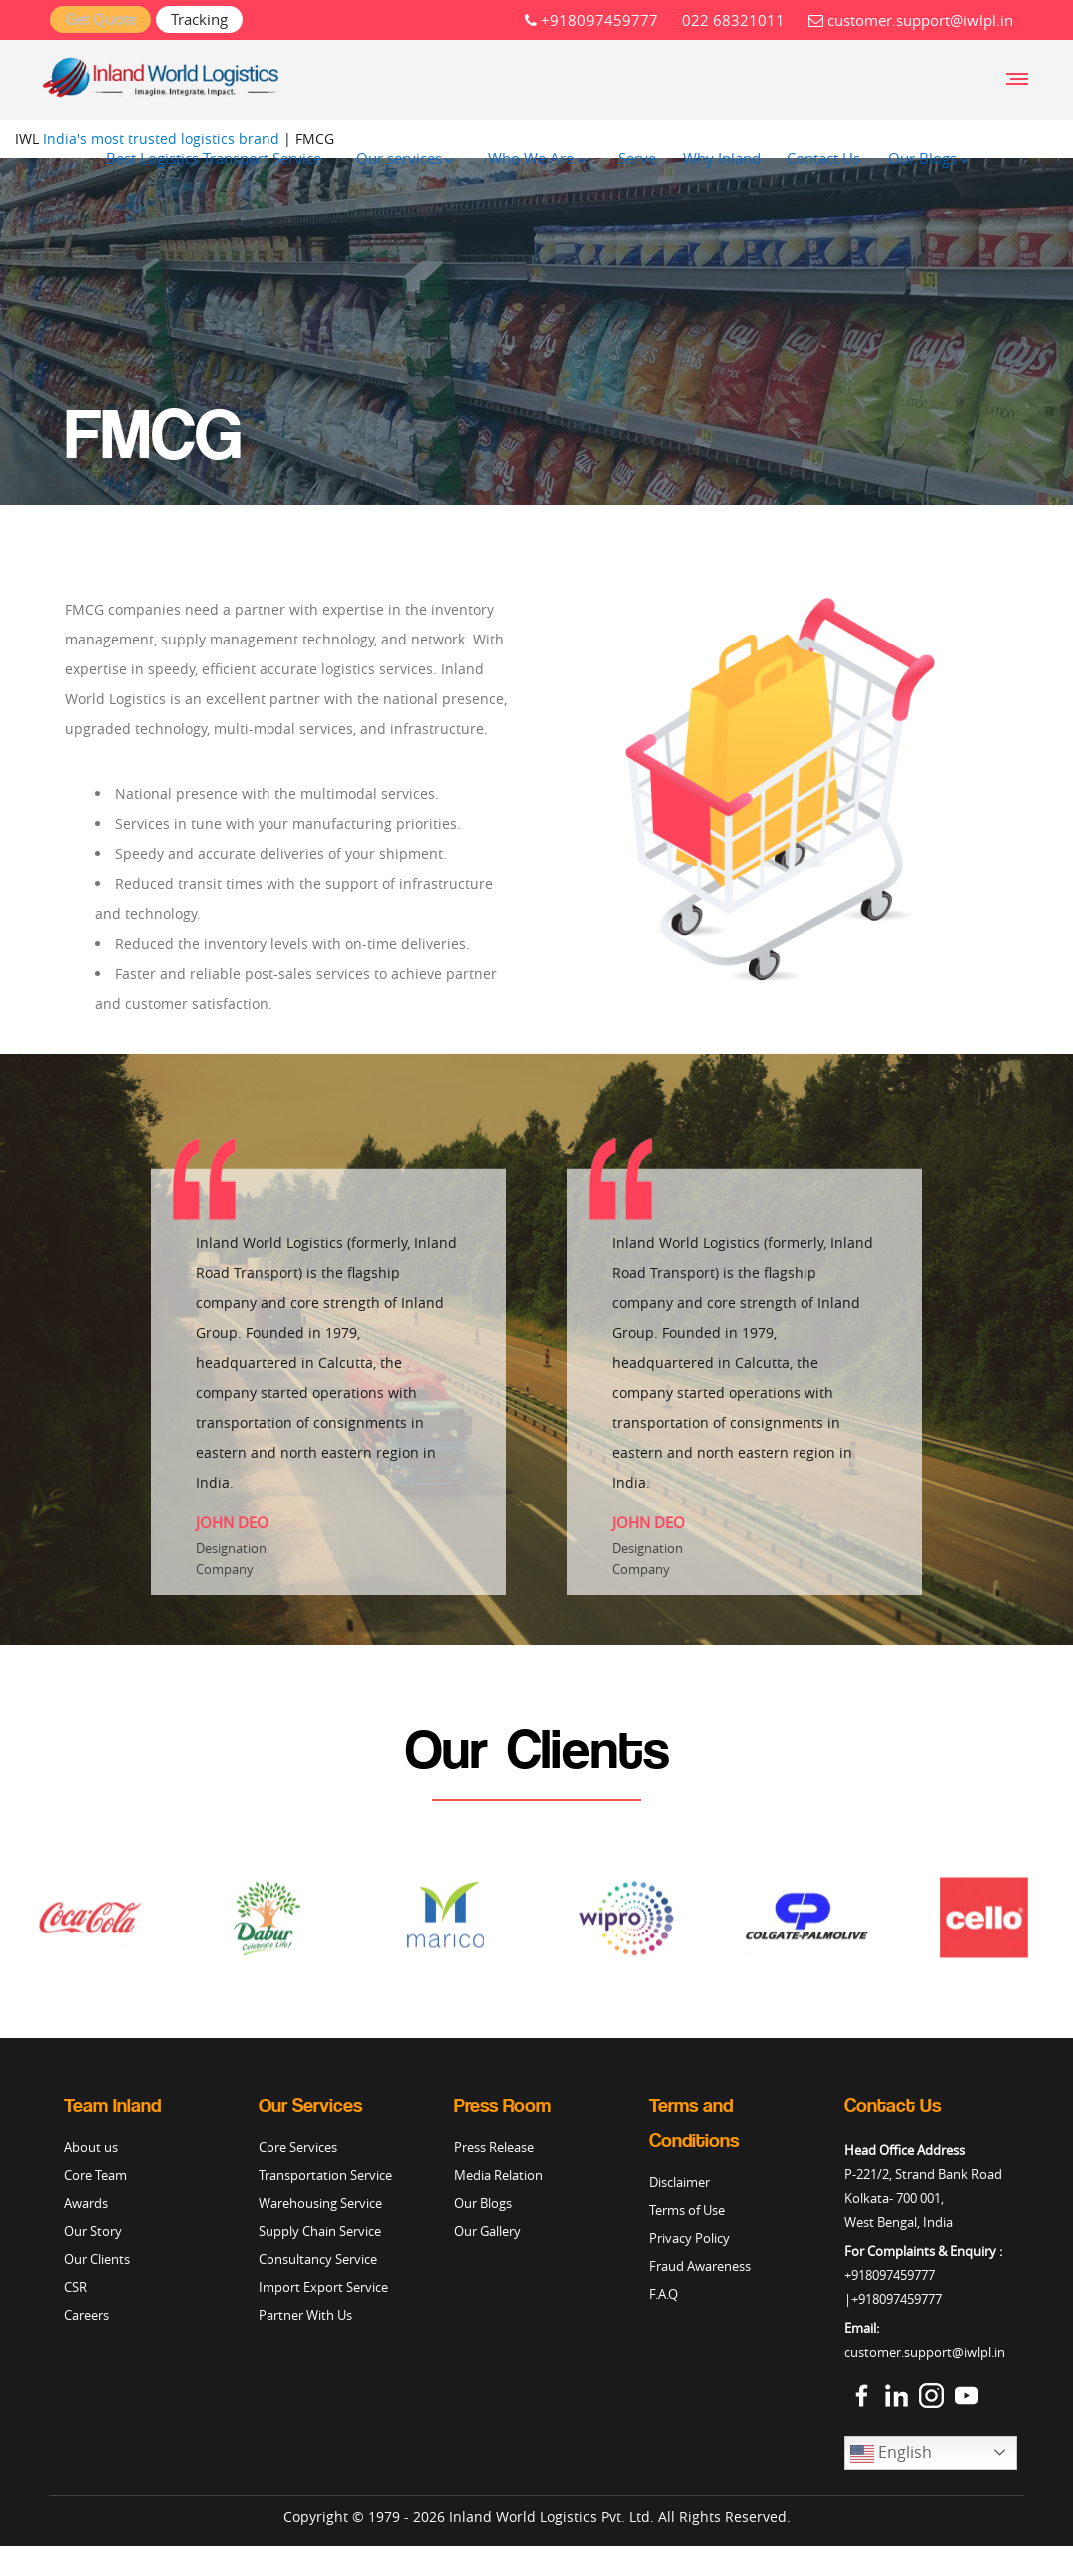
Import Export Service (323, 2287)
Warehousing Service (320, 2203)
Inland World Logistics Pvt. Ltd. (551, 2516)
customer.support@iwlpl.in (910, 20)
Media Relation (498, 2175)
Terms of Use (687, 2210)
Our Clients (97, 2259)
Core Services (298, 2147)
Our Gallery (487, 2231)
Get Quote (100, 19)
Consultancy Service (318, 2259)
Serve (637, 158)
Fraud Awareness (700, 2266)
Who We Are (531, 158)
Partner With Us (305, 2315)
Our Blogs (922, 158)
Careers (86, 2315)
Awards (86, 2203)
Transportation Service (325, 2175)
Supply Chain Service (320, 2231)
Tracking (199, 19)
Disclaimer (679, 2182)
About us (91, 2147)
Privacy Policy (689, 2238)
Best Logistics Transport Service (213, 158)
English (891, 2453)
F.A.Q (663, 2294)
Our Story (93, 2231)
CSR (75, 2287)
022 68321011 (733, 20)
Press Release (494, 2147)
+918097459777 (591, 20)
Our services (399, 158)
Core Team (95, 2175)
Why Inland (722, 158)
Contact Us (823, 158)
